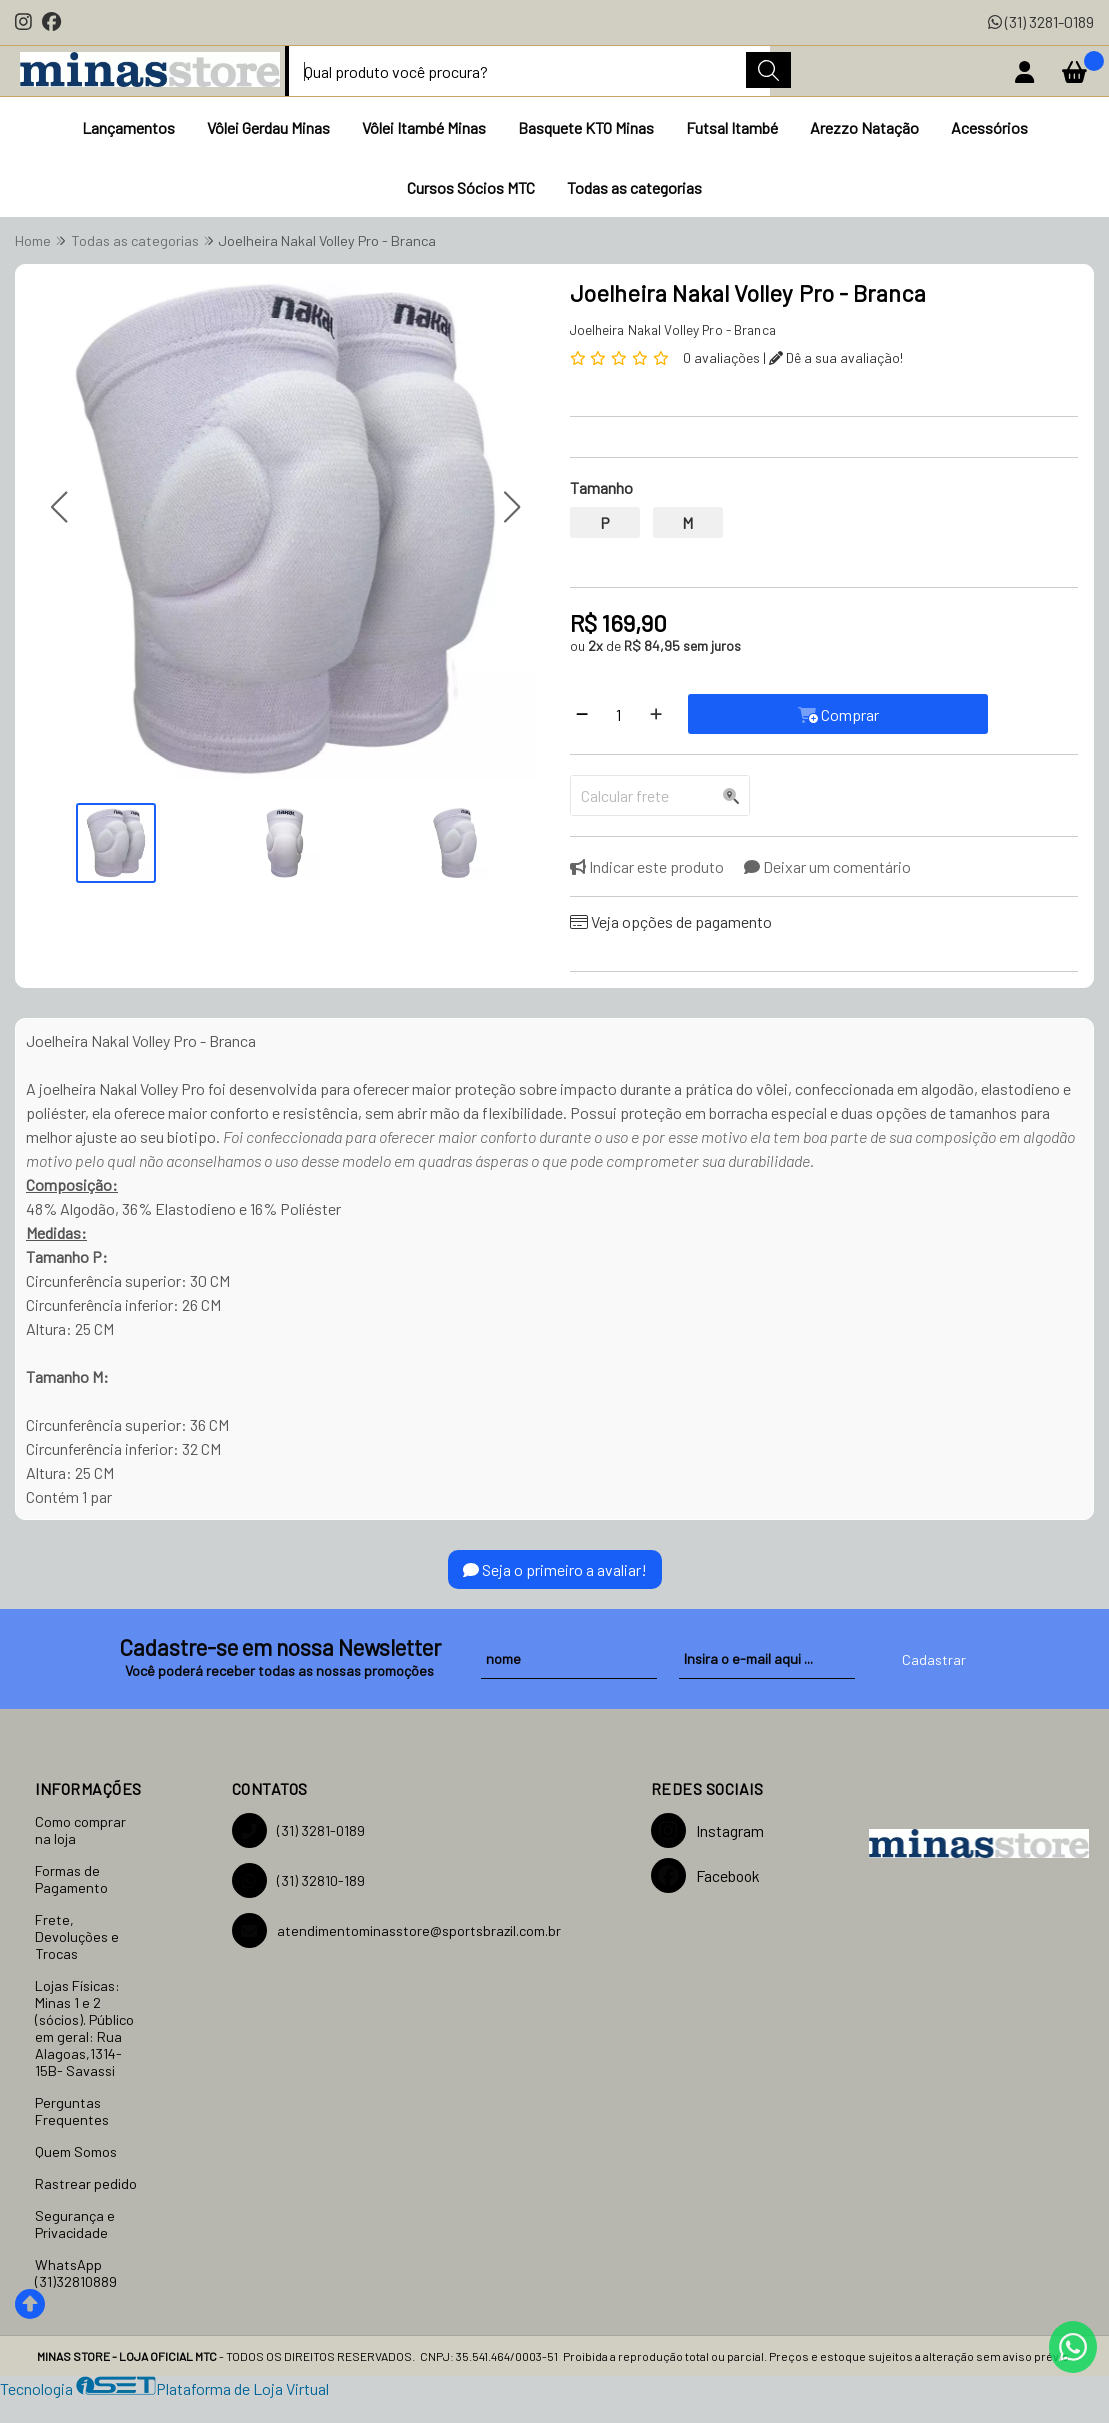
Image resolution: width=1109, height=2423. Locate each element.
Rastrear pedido (86, 2183)
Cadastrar (934, 1659)
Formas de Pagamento (71, 1879)
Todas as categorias (634, 187)
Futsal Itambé (732, 127)
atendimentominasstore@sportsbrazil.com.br (396, 1930)
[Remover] (582, 714)
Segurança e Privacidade (75, 2224)
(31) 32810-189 (298, 1880)
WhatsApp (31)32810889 (76, 2273)
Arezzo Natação (864, 127)
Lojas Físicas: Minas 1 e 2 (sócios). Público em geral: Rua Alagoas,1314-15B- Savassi (84, 2028)
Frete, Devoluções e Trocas (77, 1936)
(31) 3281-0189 (1041, 21)
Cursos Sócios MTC (471, 187)
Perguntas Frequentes (72, 2111)
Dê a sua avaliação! (836, 357)
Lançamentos (128, 127)
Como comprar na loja (80, 1830)
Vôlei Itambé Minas (424, 127)
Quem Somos (76, 2151)
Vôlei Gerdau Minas (268, 127)
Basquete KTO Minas (586, 127)
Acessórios (989, 127)
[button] (58, 506)
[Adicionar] (656, 714)
